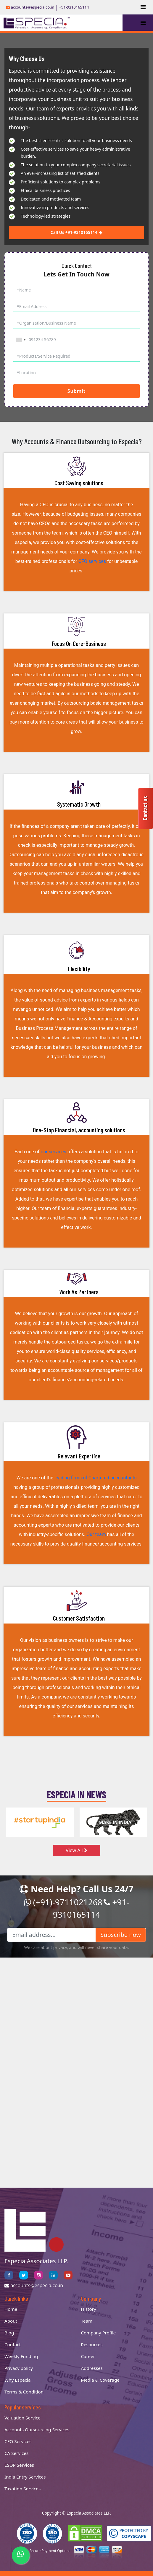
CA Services (16, 2453)
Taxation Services (22, 2489)
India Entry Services (25, 2477)
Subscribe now (120, 1935)
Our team (96, 1534)
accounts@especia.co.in (30, 7)
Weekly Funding (21, 2356)
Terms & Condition (24, 2392)
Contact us (145, 808)
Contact (12, 2344)
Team (87, 2321)
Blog (9, 2333)
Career (88, 2356)
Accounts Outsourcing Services (36, 2429)
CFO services (92, 561)
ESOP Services (19, 2465)
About (10, 2321)
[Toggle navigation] (143, 7)
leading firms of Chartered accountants (95, 1478)
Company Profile (98, 2333)
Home (10, 2309)
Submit (76, 391)
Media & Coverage (100, 2380)
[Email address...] (51, 1935)
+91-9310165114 (74, 7)
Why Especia (17, 2380)
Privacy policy (18, 2368)
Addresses (92, 2368)
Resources (92, 2344)
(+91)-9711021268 (63, 1902)
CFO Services (17, 2441)
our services (53, 1152)
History (88, 2309)
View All (76, 1850)
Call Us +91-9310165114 (76, 232)
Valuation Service (22, 2418)
